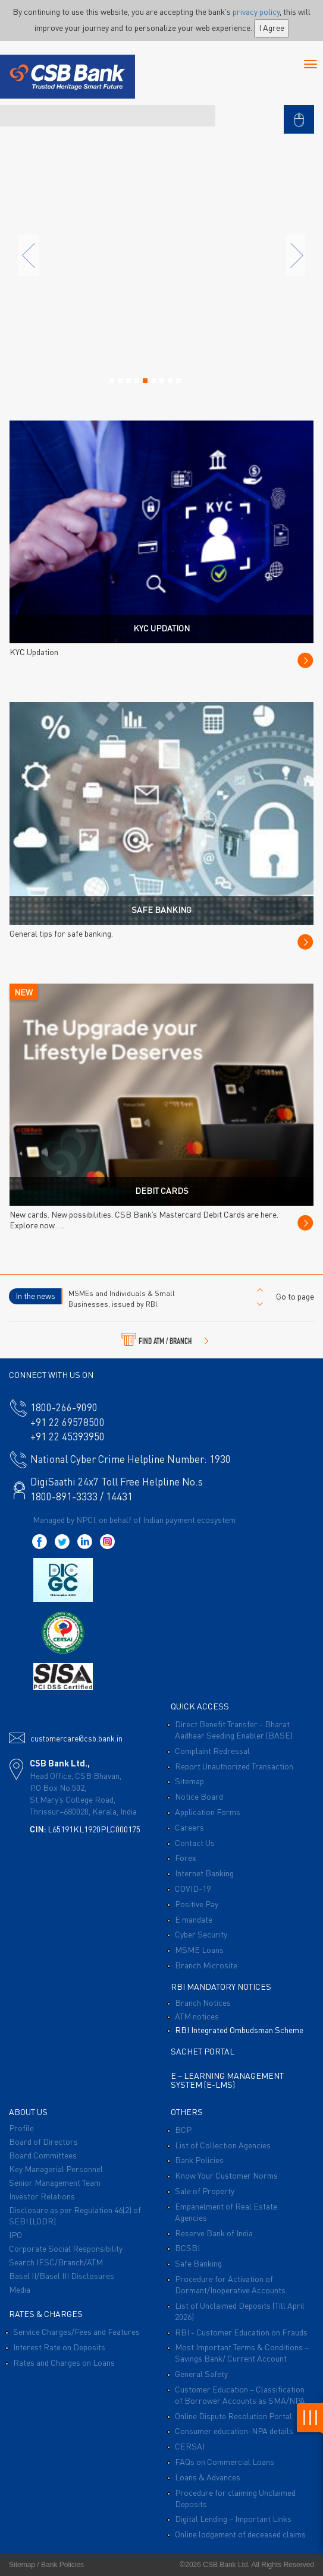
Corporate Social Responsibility (66, 2248)
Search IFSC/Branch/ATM (56, 2261)
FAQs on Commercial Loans (224, 2461)
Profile (21, 2127)
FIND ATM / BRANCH (165, 1339)
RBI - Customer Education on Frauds (241, 2332)
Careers (189, 1827)
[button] (299, 112)
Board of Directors (43, 2141)
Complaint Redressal (212, 1750)
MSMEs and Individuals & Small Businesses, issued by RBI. (121, 1298)
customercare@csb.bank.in (76, 1738)
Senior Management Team (55, 2182)
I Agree (271, 27)
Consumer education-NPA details (234, 2430)
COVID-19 (193, 1888)
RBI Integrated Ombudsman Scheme (239, 2029)
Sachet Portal (202, 2051)
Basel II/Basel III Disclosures (61, 2275)
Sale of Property (204, 2190)
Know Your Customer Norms (226, 2175)
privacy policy (256, 11)
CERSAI (190, 2446)
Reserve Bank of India (214, 2232)
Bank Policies (199, 2159)
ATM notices (197, 2016)
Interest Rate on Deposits (59, 2346)
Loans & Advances (207, 2476)
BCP (183, 2129)
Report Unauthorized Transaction (234, 1765)
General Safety (201, 2373)
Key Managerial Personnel (56, 2168)
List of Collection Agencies (223, 2144)
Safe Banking (198, 2263)
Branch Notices (203, 2002)
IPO (15, 2234)
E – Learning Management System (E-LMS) (227, 2080)
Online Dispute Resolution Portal (233, 2415)
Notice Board (199, 1796)
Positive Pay (196, 1903)
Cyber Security (201, 1934)
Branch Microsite (206, 1964)
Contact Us (195, 1842)
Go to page (295, 1296)
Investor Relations (42, 2196)
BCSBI (187, 2247)
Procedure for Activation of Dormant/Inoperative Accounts (230, 2284)
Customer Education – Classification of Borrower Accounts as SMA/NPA (240, 2395)
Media (19, 2289)
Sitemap (189, 1780)
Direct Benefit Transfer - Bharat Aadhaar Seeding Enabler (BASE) (234, 1729)
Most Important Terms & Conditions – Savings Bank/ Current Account (242, 2352)
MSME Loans (199, 1949)
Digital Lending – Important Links (233, 2518)
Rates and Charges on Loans (64, 2362)
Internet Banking (204, 1872)
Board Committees (43, 2155)
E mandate (193, 1919)
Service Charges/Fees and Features (76, 2331)
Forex (185, 1857)
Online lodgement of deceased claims (240, 2533)
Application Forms (207, 1811)
